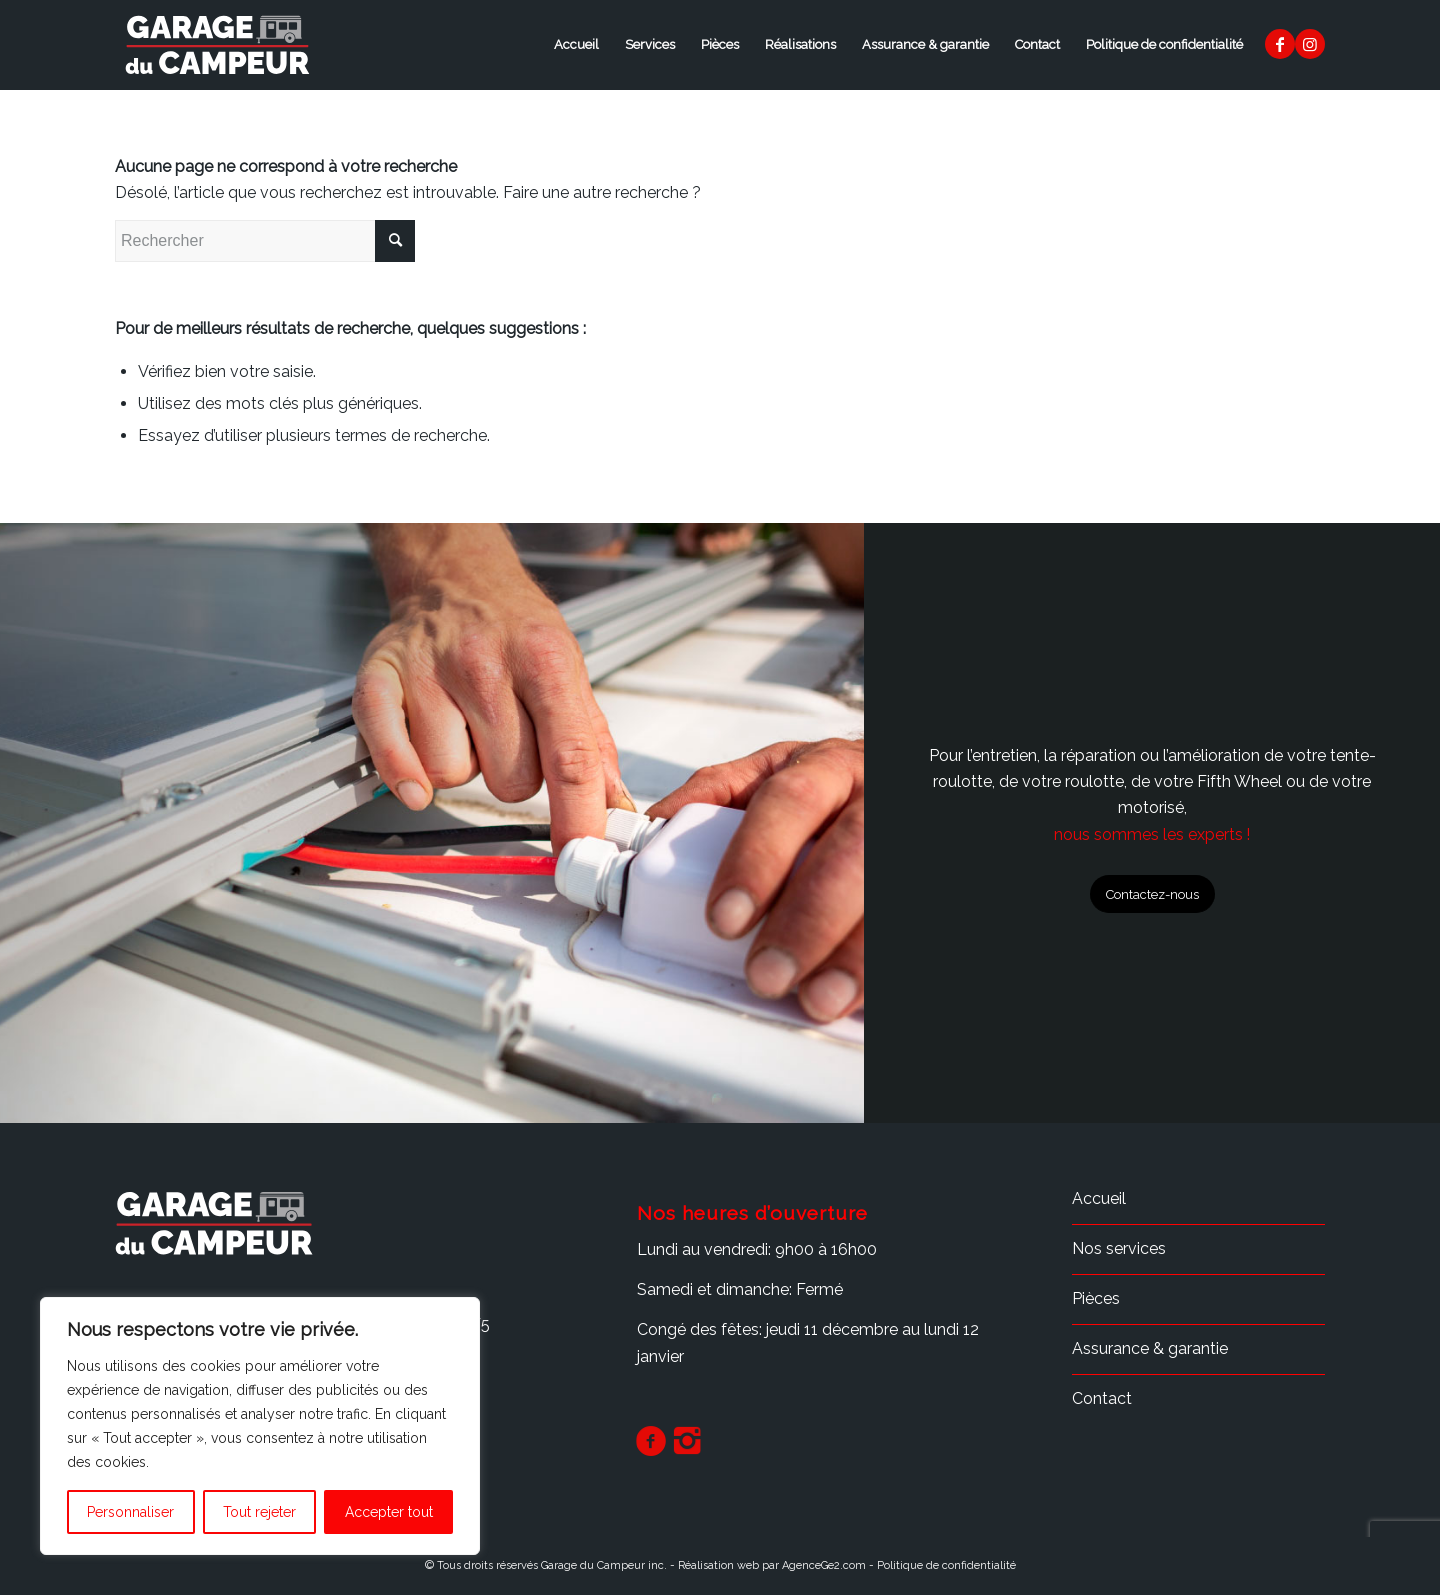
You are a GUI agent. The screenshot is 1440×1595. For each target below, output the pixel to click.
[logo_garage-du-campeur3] (218, 45)
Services (650, 44)
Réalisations (800, 44)
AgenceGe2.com (824, 1565)
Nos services (1119, 1248)
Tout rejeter (259, 1512)
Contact (1037, 44)
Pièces (720, 44)
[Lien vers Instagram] (1310, 44)
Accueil (576, 44)
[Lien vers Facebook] (1280, 44)
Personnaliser (130, 1512)
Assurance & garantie (925, 44)
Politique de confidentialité (1164, 44)
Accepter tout (389, 1512)
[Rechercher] (265, 241)
